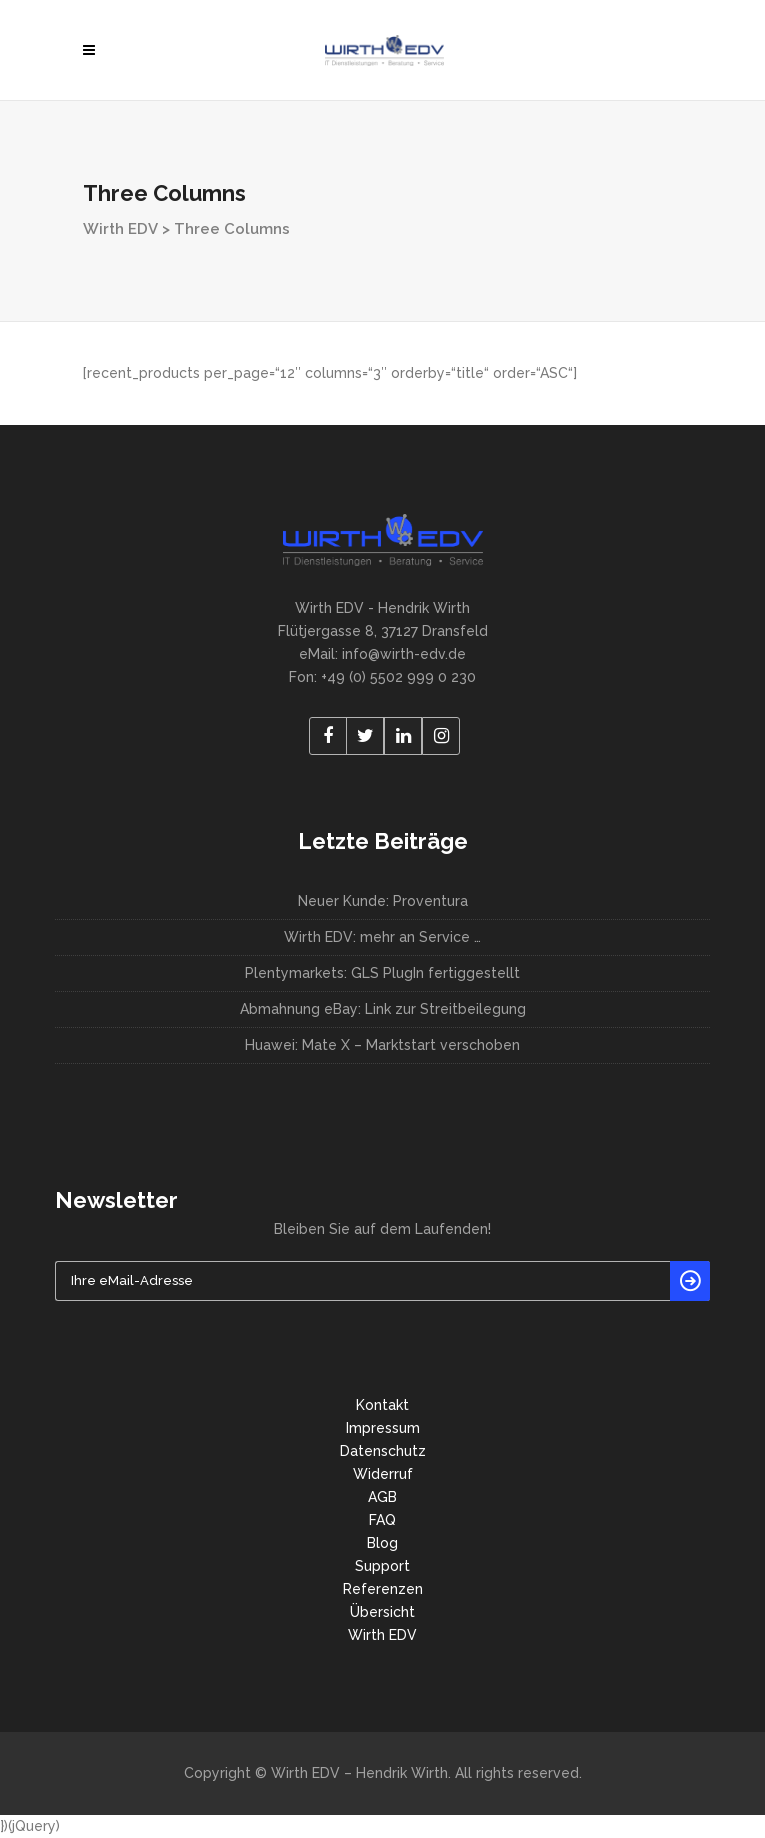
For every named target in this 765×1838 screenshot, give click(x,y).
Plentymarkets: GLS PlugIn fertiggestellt (382, 973)
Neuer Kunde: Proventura (383, 901)
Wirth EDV (120, 229)
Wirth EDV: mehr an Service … (382, 937)
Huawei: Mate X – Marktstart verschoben (382, 1045)
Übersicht (382, 1612)
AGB (382, 1497)
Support (382, 1566)
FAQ (382, 1520)
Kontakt (382, 1405)
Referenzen (383, 1589)
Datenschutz (383, 1451)
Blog (382, 1543)
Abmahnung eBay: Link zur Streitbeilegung (383, 1009)
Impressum (383, 1428)
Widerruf (383, 1474)
